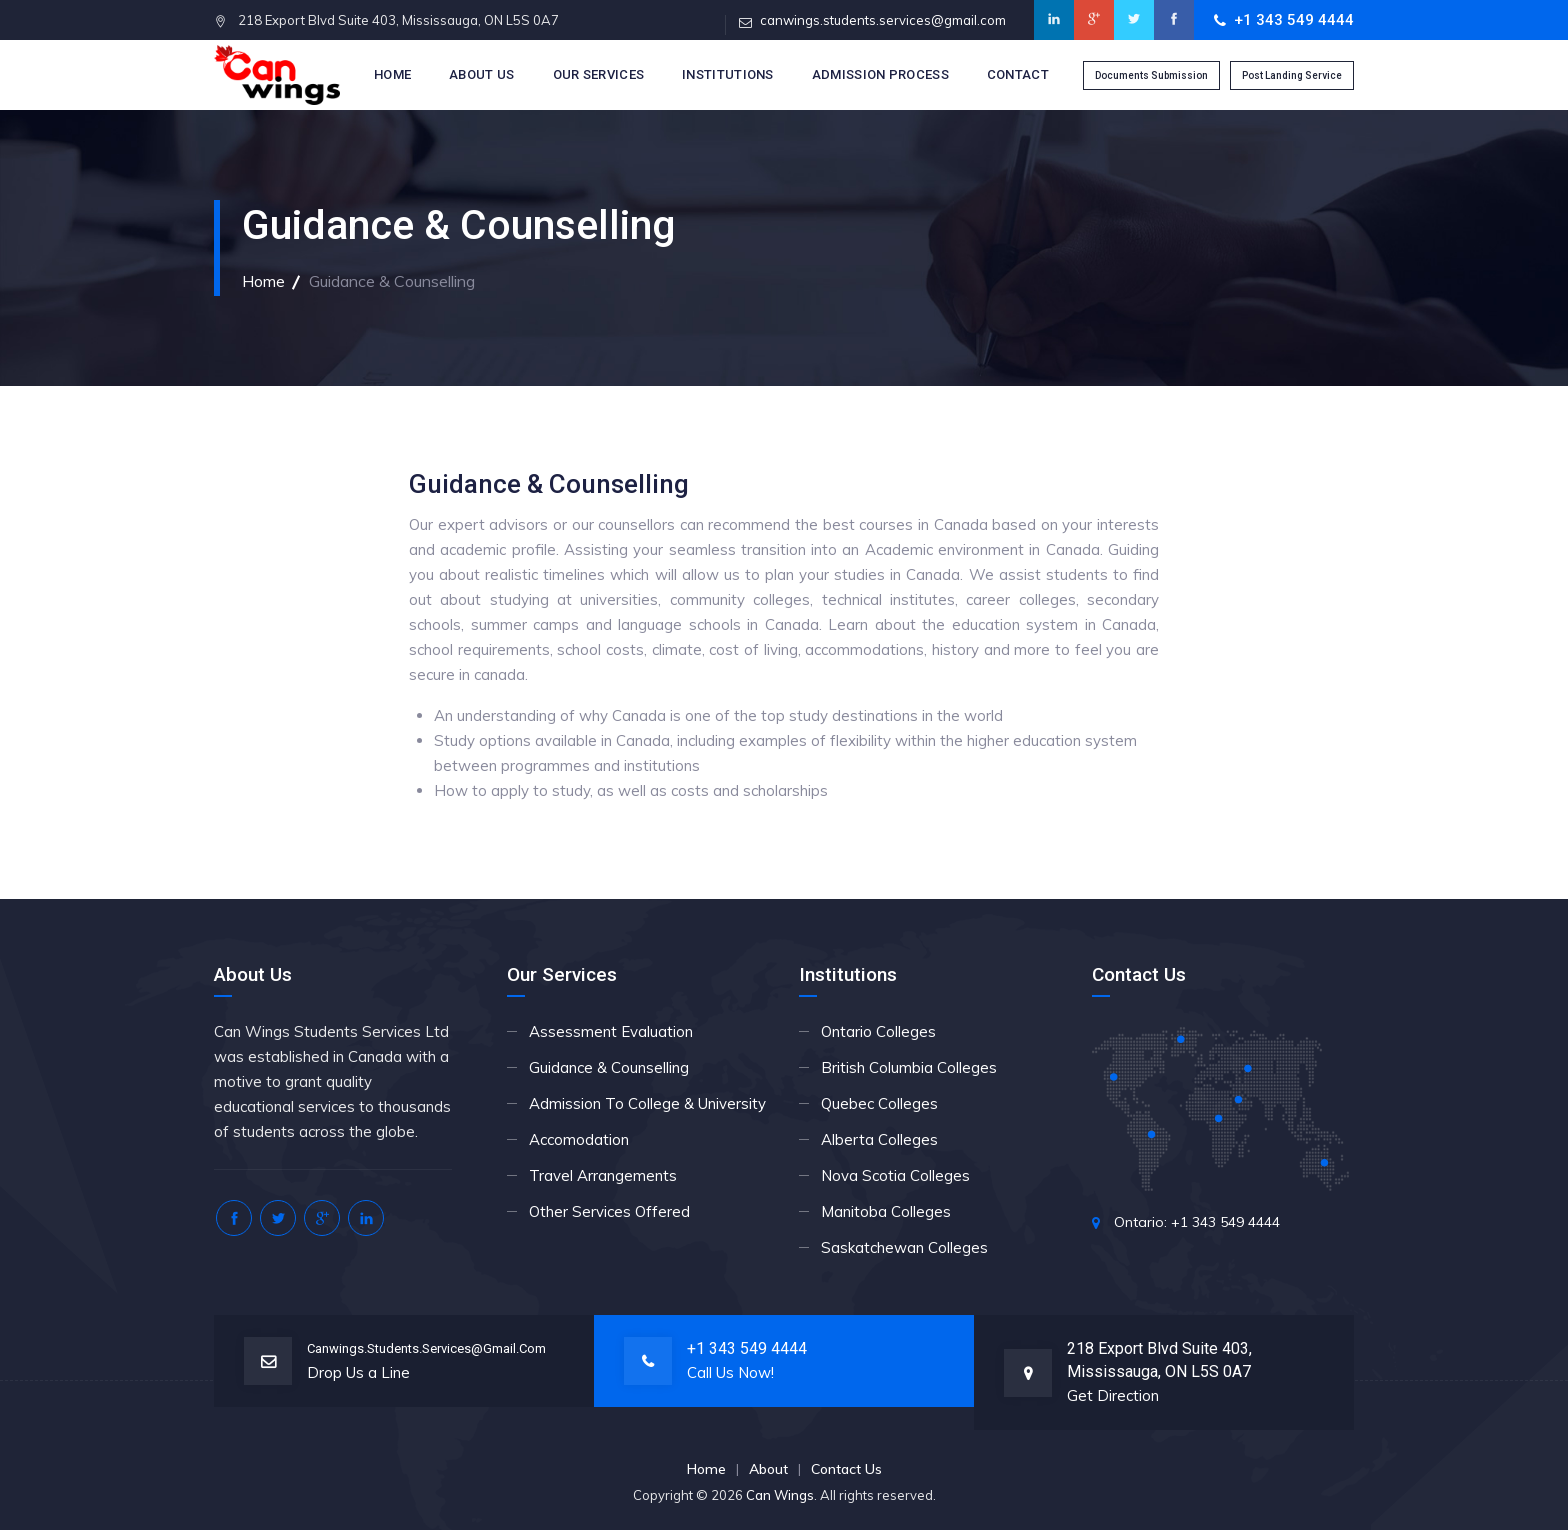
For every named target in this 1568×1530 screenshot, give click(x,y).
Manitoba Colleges (886, 1211)
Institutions (728, 74)
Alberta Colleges (879, 1139)
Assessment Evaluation (611, 1031)
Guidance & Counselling (609, 1067)
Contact (1018, 74)
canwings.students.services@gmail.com (883, 20)
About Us (481, 74)
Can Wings (780, 1495)
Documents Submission (1151, 75)
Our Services (599, 74)
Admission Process (880, 74)
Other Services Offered (609, 1211)
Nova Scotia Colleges (895, 1175)
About (768, 1469)
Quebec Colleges (879, 1103)
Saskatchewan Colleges (904, 1247)
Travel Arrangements (603, 1175)
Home (392, 74)
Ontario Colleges (878, 1031)
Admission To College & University (647, 1103)
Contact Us (846, 1469)
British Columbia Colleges (909, 1067)
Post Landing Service (1292, 75)
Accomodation (579, 1139)
